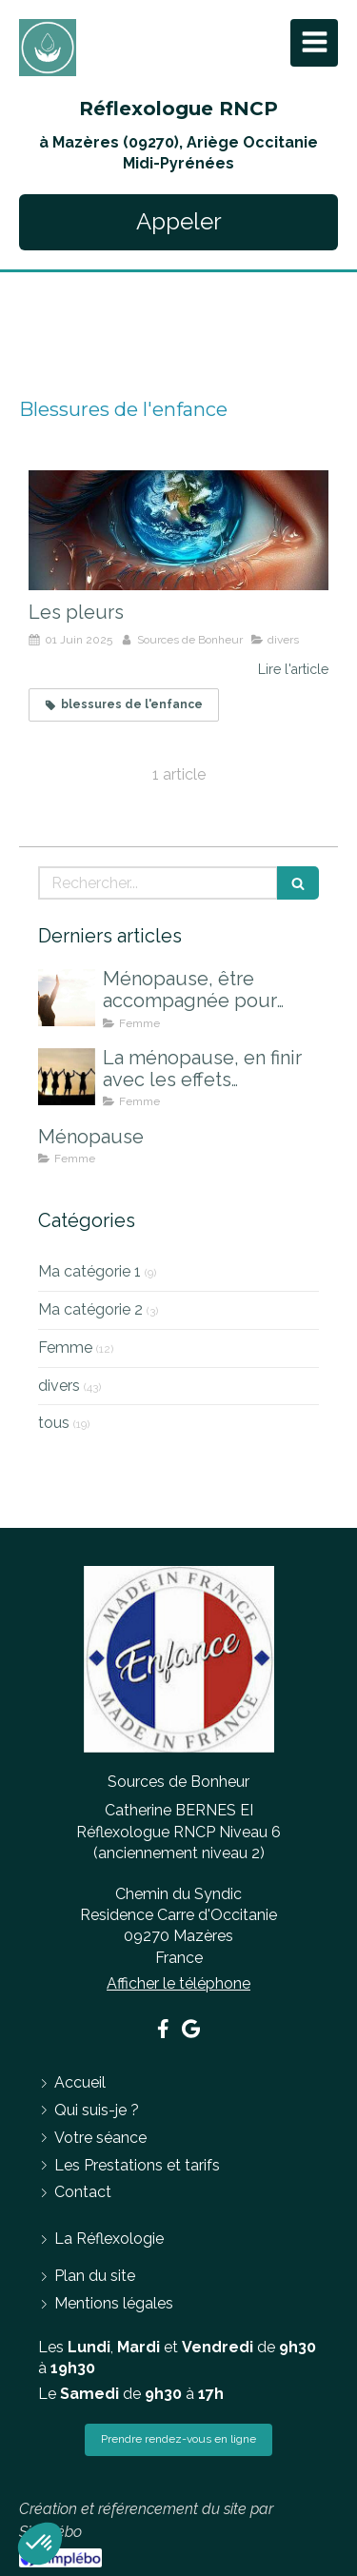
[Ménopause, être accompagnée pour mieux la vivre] (66, 997)
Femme (65, 1347)
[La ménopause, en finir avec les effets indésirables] (66, 1076)
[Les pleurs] (178, 530)
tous (53, 1423)
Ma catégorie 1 (89, 1271)
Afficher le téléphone (178, 1983)
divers (59, 1386)
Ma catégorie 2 (90, 1309)
